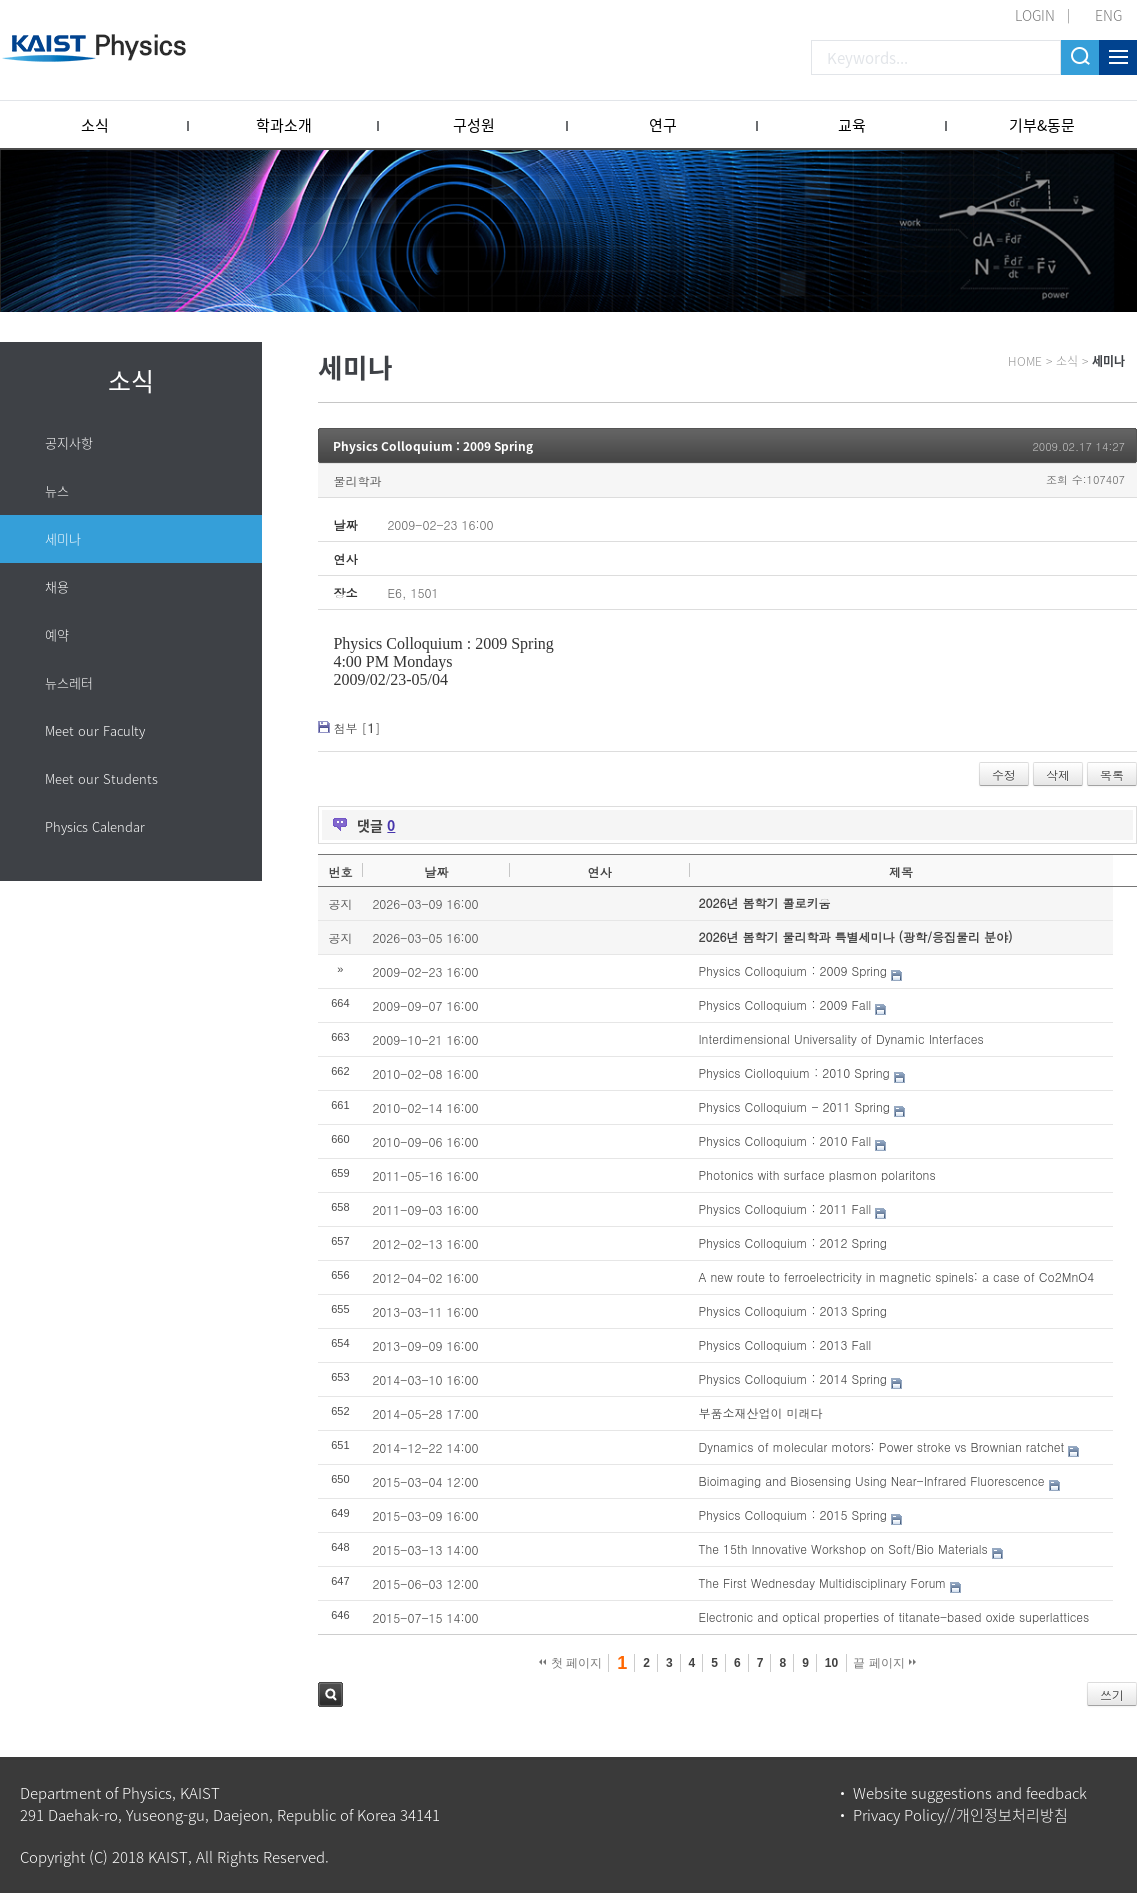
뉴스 (57, 490)
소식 (95, 125)
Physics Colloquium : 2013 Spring (793, 1310)
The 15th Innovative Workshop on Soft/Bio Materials (843, 1548)
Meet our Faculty (95, 730)
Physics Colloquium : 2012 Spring (793, 1242)
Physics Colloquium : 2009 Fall (785, 1004)
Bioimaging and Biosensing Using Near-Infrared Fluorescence (872, 1480)
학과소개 (284, 125)
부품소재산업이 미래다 (761, 1412)
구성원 (474, 125)
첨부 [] (356, 727)
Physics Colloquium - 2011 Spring (794, 1106)
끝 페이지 (884, 1663)
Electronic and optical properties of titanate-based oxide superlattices (894, 1616)
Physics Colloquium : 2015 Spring (793, 1514)
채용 (57, 586)
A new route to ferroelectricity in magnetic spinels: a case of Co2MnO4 (897, 1276)
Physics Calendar (95, 826)
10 (831, 1663)
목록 (1112, 774)
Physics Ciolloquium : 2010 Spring (794, 1072)
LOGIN (1035, 15)
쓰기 (1112, 1694)
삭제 (1058, 774)
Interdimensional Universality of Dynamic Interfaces (841, 1038)
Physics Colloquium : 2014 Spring (793, 1378)
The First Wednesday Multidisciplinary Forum (823, 1582)
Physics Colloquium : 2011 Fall (785, 1208)
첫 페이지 (570, 1663)
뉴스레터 (69, 682)
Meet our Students (101, 778)
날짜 (436, 871)
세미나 (63, 538)
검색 (330, 1694)
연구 (663, 125)
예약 (57, 634)
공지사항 (69, 442)
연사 (599, 871)
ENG (1108, 15)
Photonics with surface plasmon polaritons (817, 1174)
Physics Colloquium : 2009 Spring (433, 446)
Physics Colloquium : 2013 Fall (785, 1344)
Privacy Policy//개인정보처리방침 (960, 1815)
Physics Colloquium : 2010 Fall (785, 1140)
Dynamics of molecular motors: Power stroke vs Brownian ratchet (882, 1446)
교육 (852, 125)
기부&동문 (1042, 125)
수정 (1004, 774)
